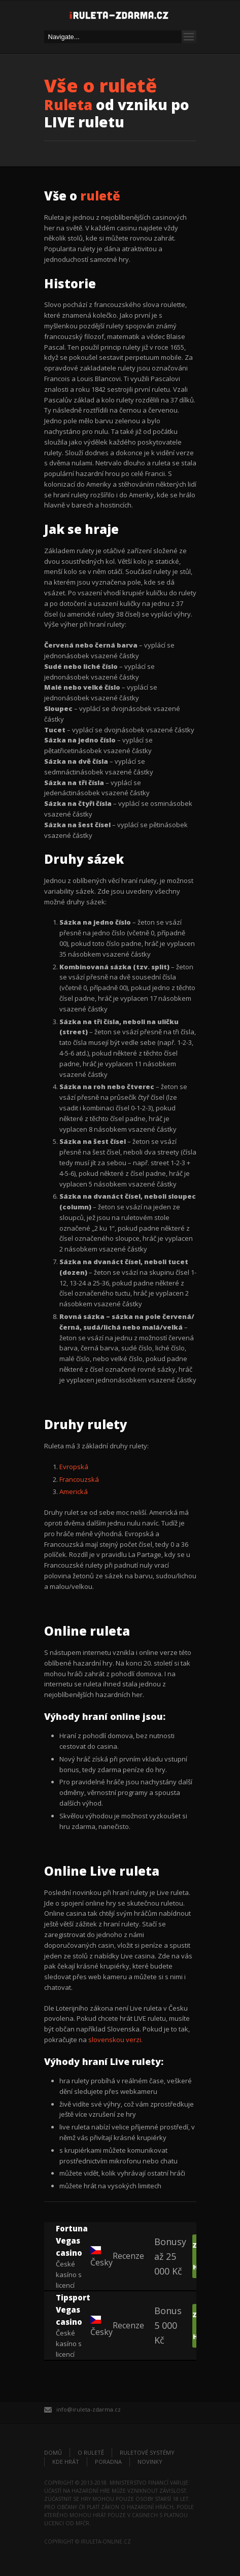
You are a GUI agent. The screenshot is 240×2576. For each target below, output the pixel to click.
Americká (73, 1491)
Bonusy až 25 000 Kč (170, 2256)
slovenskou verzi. (115, 2039)
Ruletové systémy (147, 2452)
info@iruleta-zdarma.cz (88, 2409)
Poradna (108, 2461)
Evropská (73, 1466)
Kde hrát (65, 2461)
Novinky (150, 2461)
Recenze (128, 2255)
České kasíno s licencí (73, 2256)
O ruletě (91, 2452)
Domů (53, 2452)
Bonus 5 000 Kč (168, 2325)
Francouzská (79, 1479)
